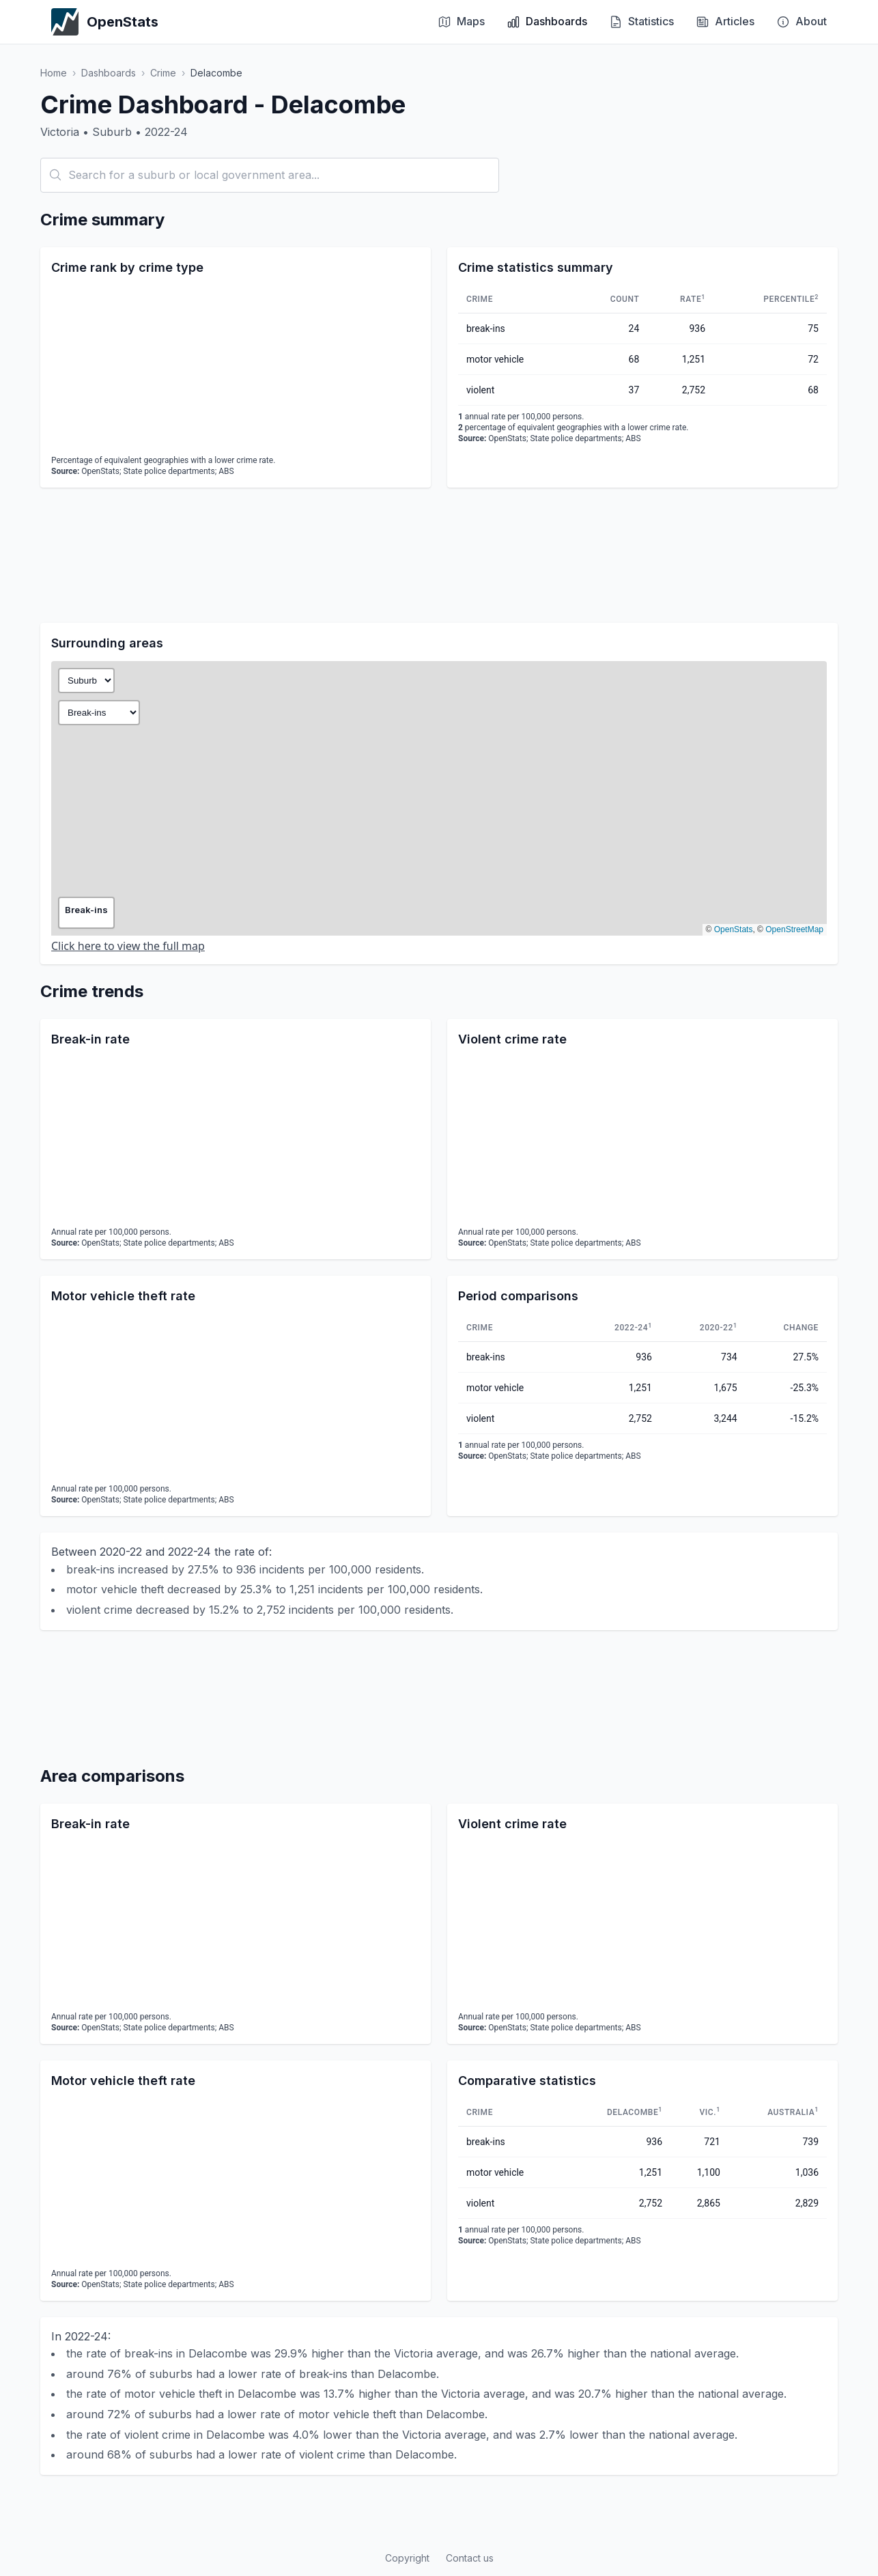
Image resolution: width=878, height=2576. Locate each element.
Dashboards (108, 73)
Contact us (470, 2558)
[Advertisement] (439, 555)
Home (53, 73)
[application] (235, 367)
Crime (163, 73)
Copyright (407, 2558)
